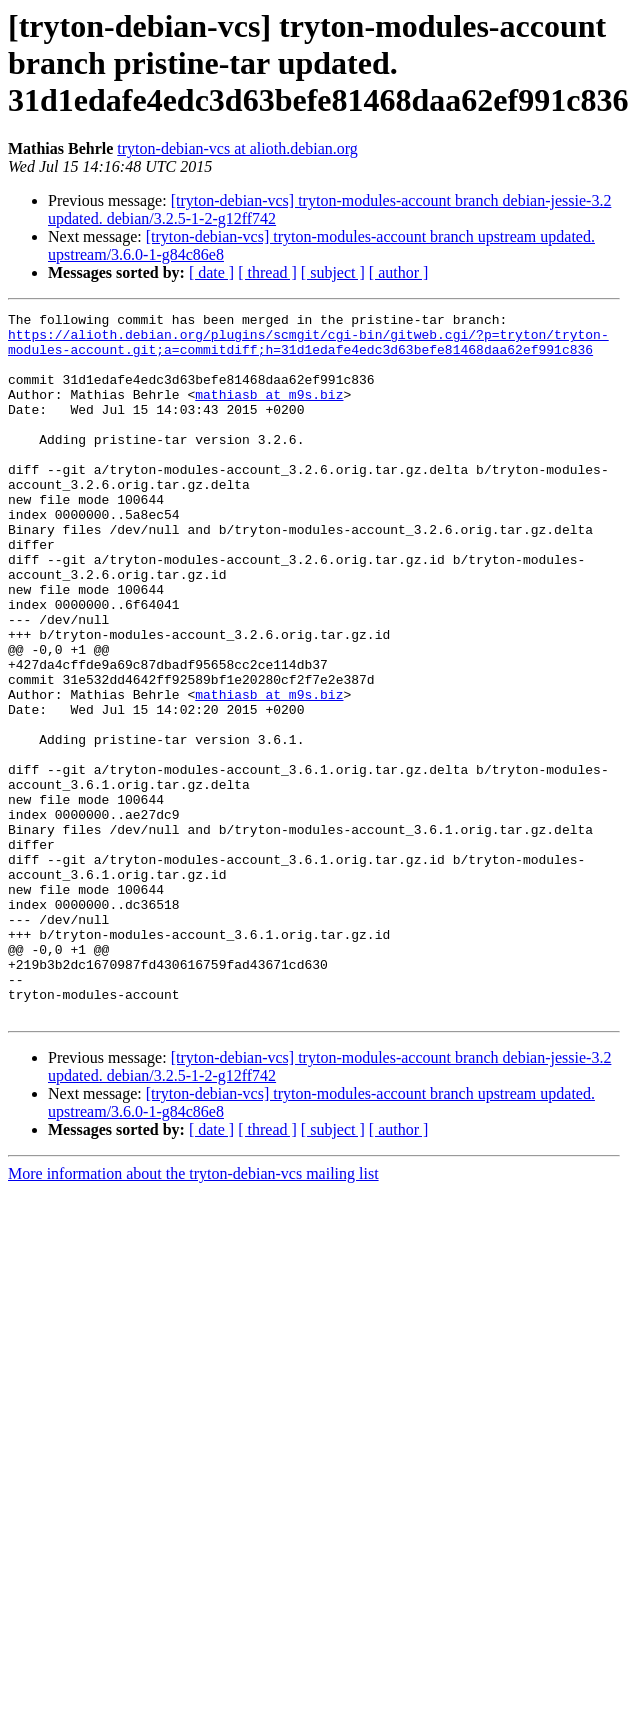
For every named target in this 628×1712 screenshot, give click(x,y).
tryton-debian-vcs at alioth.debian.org (237, 148)
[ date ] (211, 272)
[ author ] (399, 272)
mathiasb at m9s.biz (269, 412)
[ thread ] (267, 272)
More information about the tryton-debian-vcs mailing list (193, 1314)
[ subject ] (333, 272)
